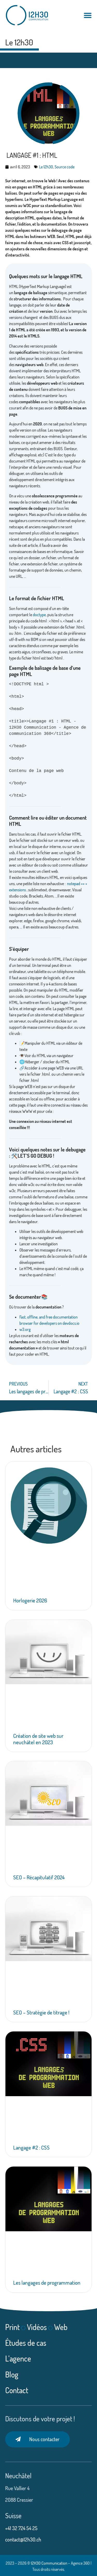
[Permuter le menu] (88, 15)
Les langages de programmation (46, 2282)
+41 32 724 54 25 (22, 2528)
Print (12, 2327)
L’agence (18, 2358)
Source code (64, 166)
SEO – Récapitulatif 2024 (39, 1877)
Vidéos (37, 2327)
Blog (11, 2374)
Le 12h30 (19, 42)
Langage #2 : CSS (31, 2147)
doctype (39, 614)
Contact (16, 2390)
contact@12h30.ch (23, 2539)
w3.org (25, 1329)
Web (61, 2327)
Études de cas (25, 2343)
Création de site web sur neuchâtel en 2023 (38, 1739)
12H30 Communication (49, 2563)
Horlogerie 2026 (30, 1600)
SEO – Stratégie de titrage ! (41, 2012)
